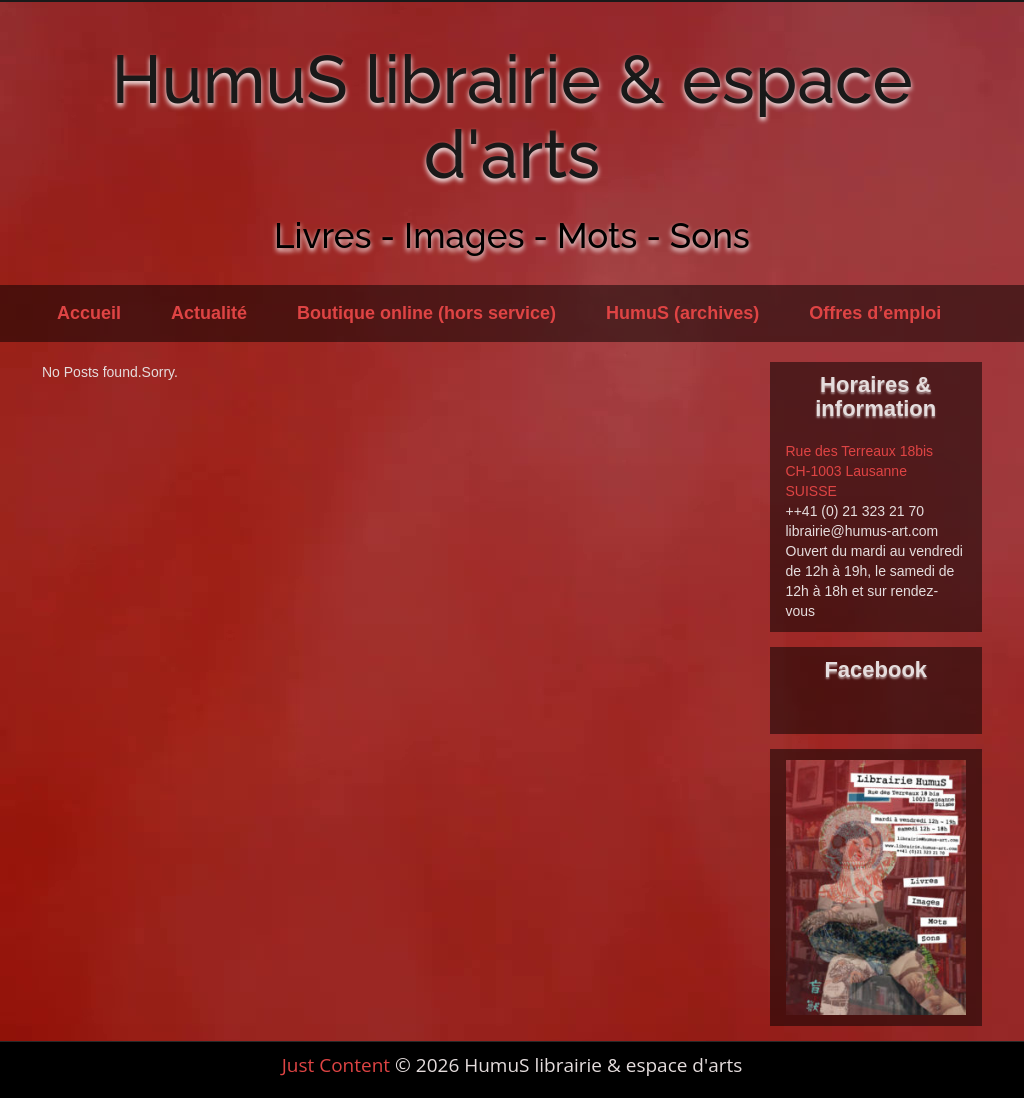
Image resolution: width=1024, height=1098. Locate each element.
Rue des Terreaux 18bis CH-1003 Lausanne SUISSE (860, 471)
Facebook (875, 669)
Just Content (336, 1065)
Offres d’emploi (875, 313)
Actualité (209, 313)
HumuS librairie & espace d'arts (511, 116)
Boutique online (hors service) (426, 313)
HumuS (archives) (682, 313)
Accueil (89, 313)
